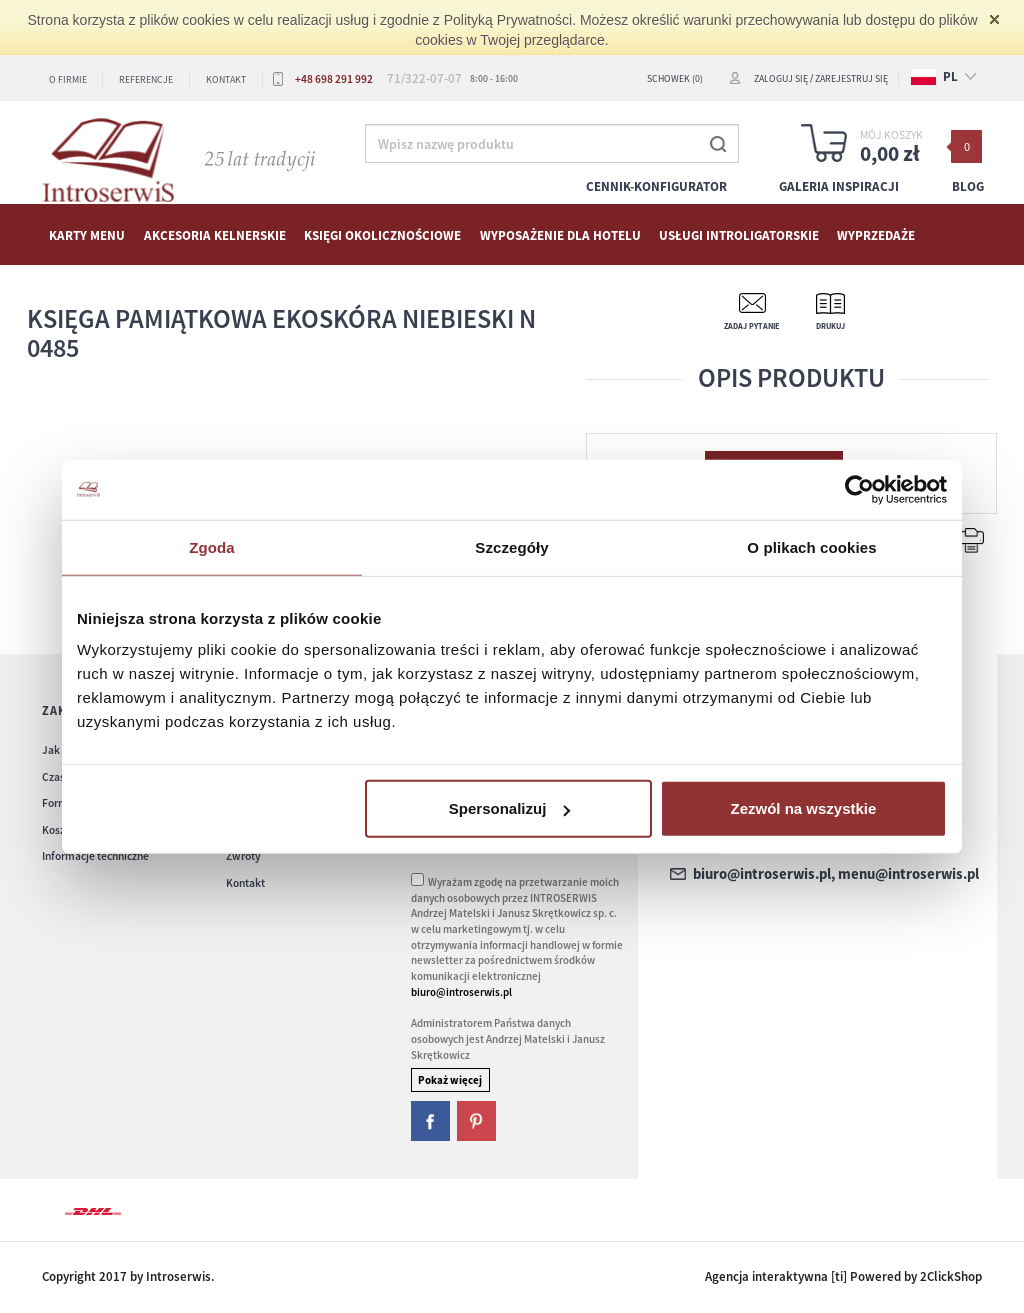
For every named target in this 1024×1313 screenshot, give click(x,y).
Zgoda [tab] (212, 546)
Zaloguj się (781, 78)
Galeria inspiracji (839, 186)
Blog (968, 186)
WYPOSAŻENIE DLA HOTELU (560, 235)
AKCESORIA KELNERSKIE (215, 235)
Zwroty (243, 856)
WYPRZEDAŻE (876, 235)
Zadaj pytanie (752, 326)
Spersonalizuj (510, 808)
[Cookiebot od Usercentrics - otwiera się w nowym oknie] (859, 489)
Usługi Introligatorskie (739, 235)
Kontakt (226, 79)
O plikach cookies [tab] (811, 546)
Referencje (146, 79)
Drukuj (830, 326)
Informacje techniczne (95, 856)
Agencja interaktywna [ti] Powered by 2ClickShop (843, 1276)
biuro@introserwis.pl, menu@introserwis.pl (836, 874)
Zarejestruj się (851, 78)
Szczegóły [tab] (511, 546)
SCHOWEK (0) (675, 78)
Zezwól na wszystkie (804, 808)
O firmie (68, 79)
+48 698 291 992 (334, 79)
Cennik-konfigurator (656, 186)
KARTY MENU (87, 235)
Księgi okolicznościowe (382, 235)
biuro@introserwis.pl (461, 992)
